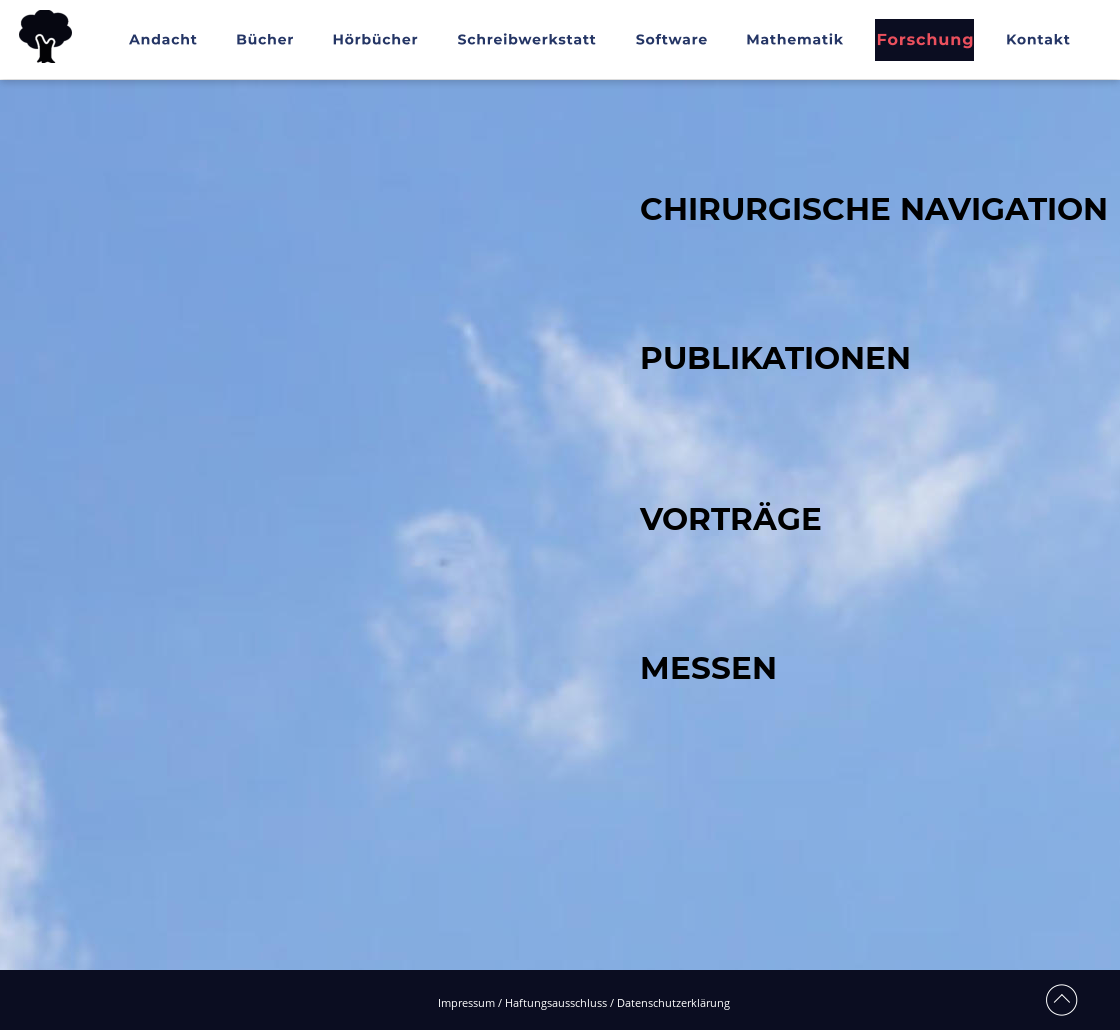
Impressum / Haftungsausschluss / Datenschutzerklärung (584, 1002)
